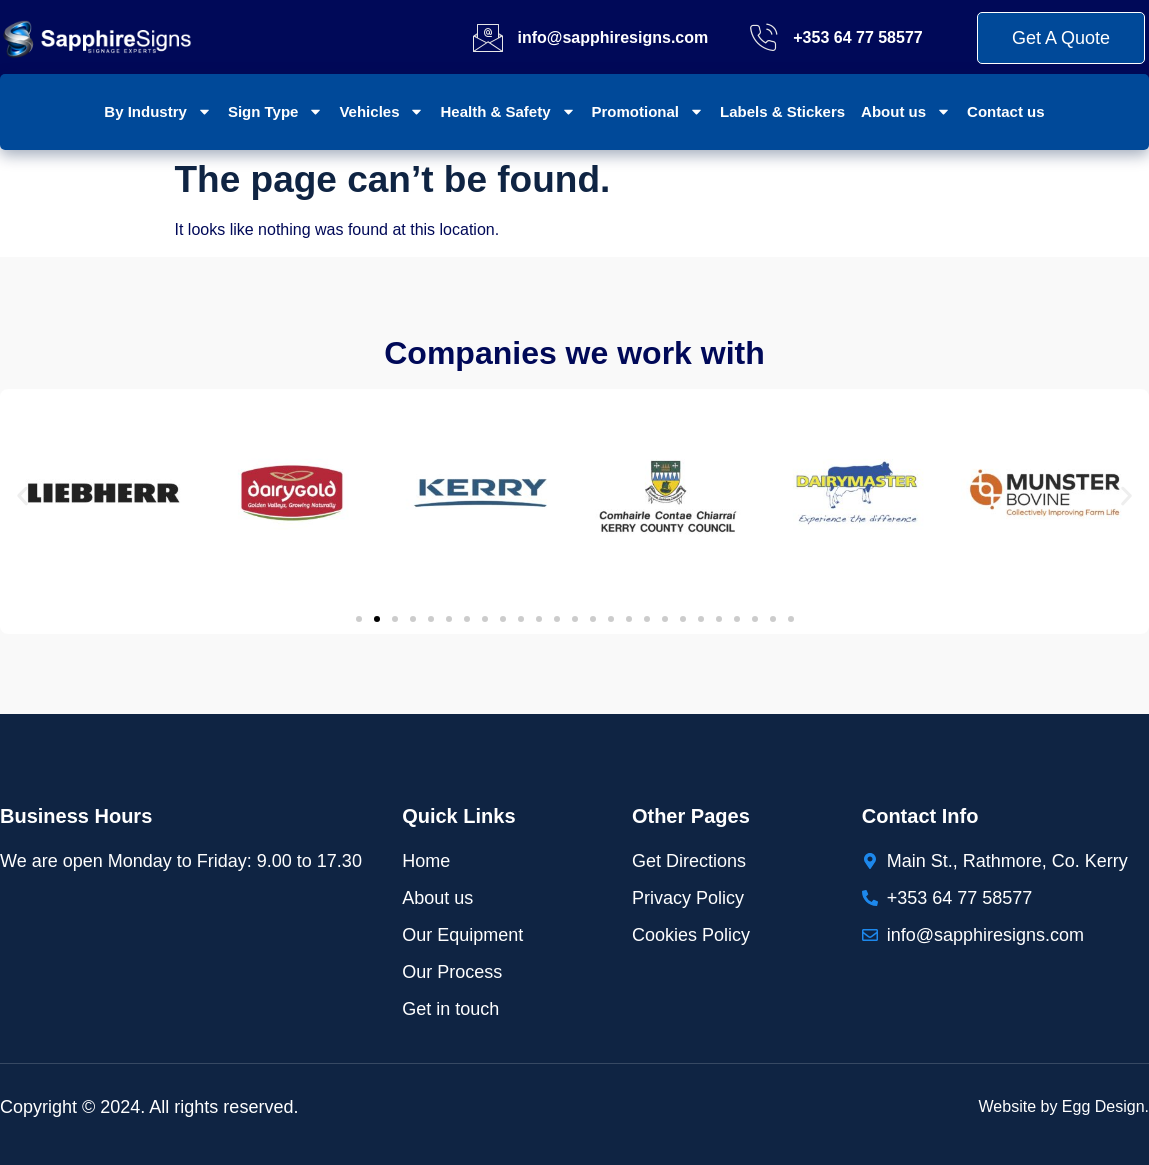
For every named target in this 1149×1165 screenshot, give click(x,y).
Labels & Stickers (782, 111)
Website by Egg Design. (1064, 1106)
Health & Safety (507, 111)
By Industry (158, 111)
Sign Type (276, 111)
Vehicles (381, 111)
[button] (22, 496)
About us (906, 111)
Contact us (1006, 111)
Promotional (648, 111)
